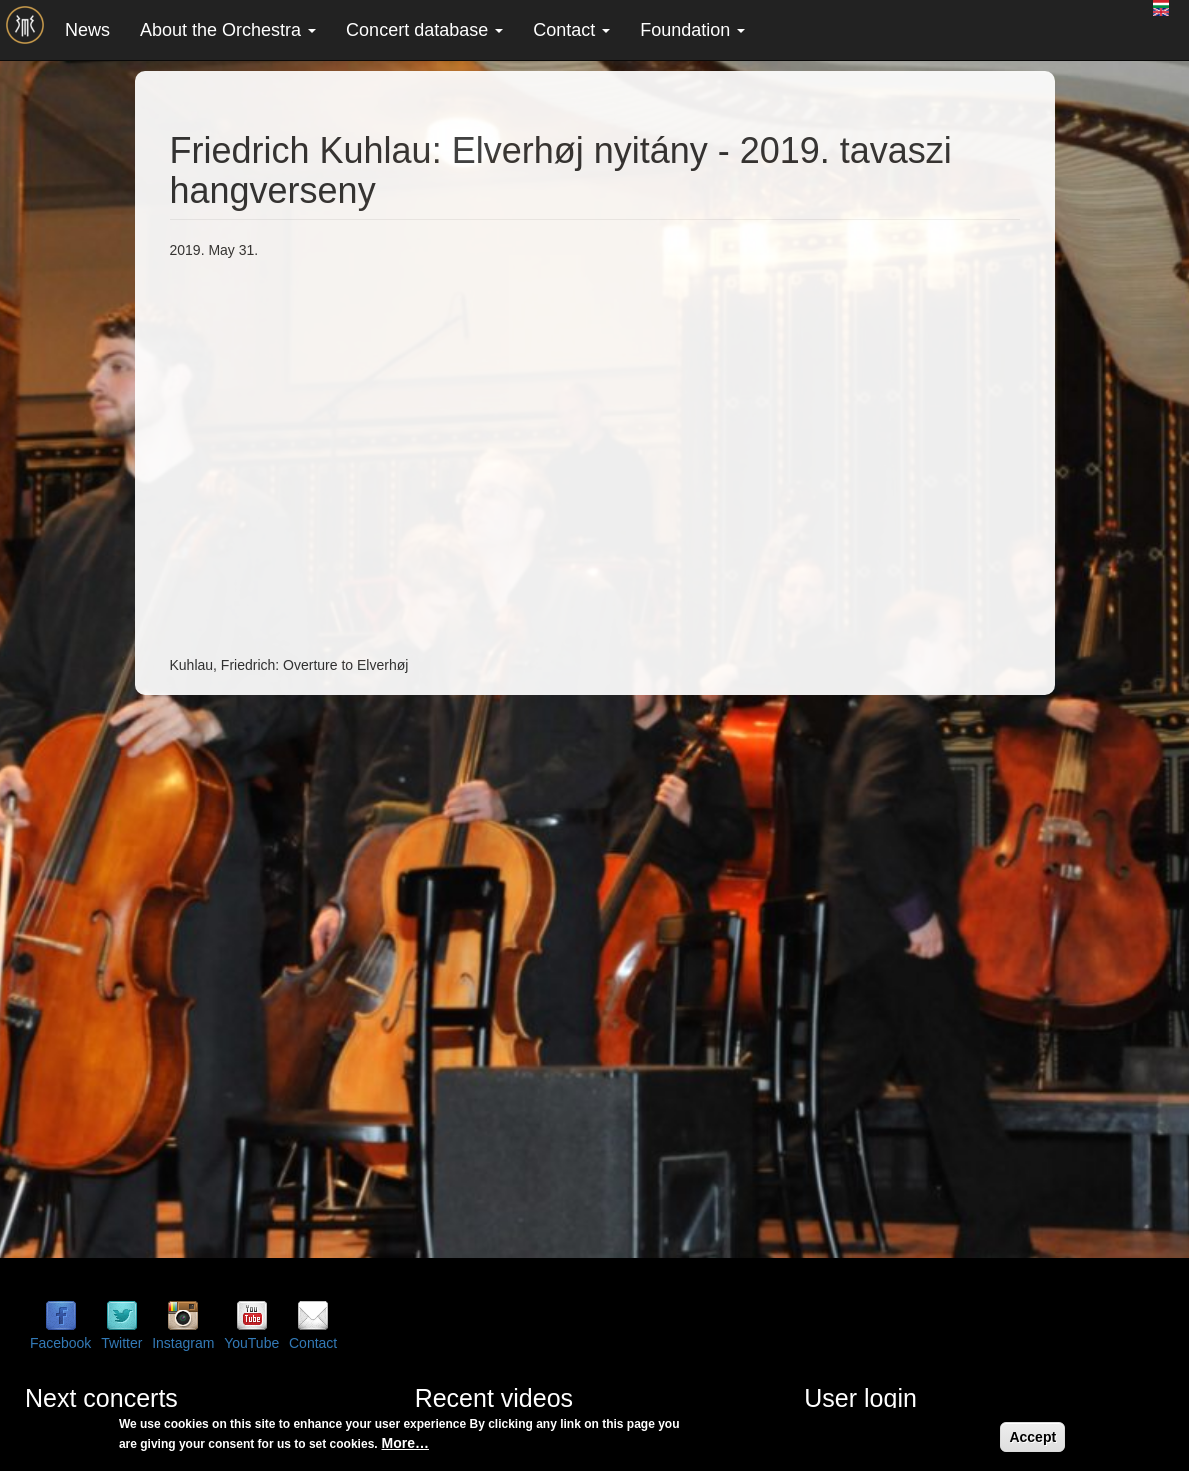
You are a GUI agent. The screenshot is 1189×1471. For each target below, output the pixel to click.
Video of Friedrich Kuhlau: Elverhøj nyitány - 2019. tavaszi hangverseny (490, 455)
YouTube (251, 1343)
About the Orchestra (228, 30)
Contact (571, 30)
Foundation (692, 30)
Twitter (121, 1343)
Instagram (183, 1343)
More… (405, 1443)
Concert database (424, 30)
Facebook (60, 1343)
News (87, 30)
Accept (1032, 1437)
